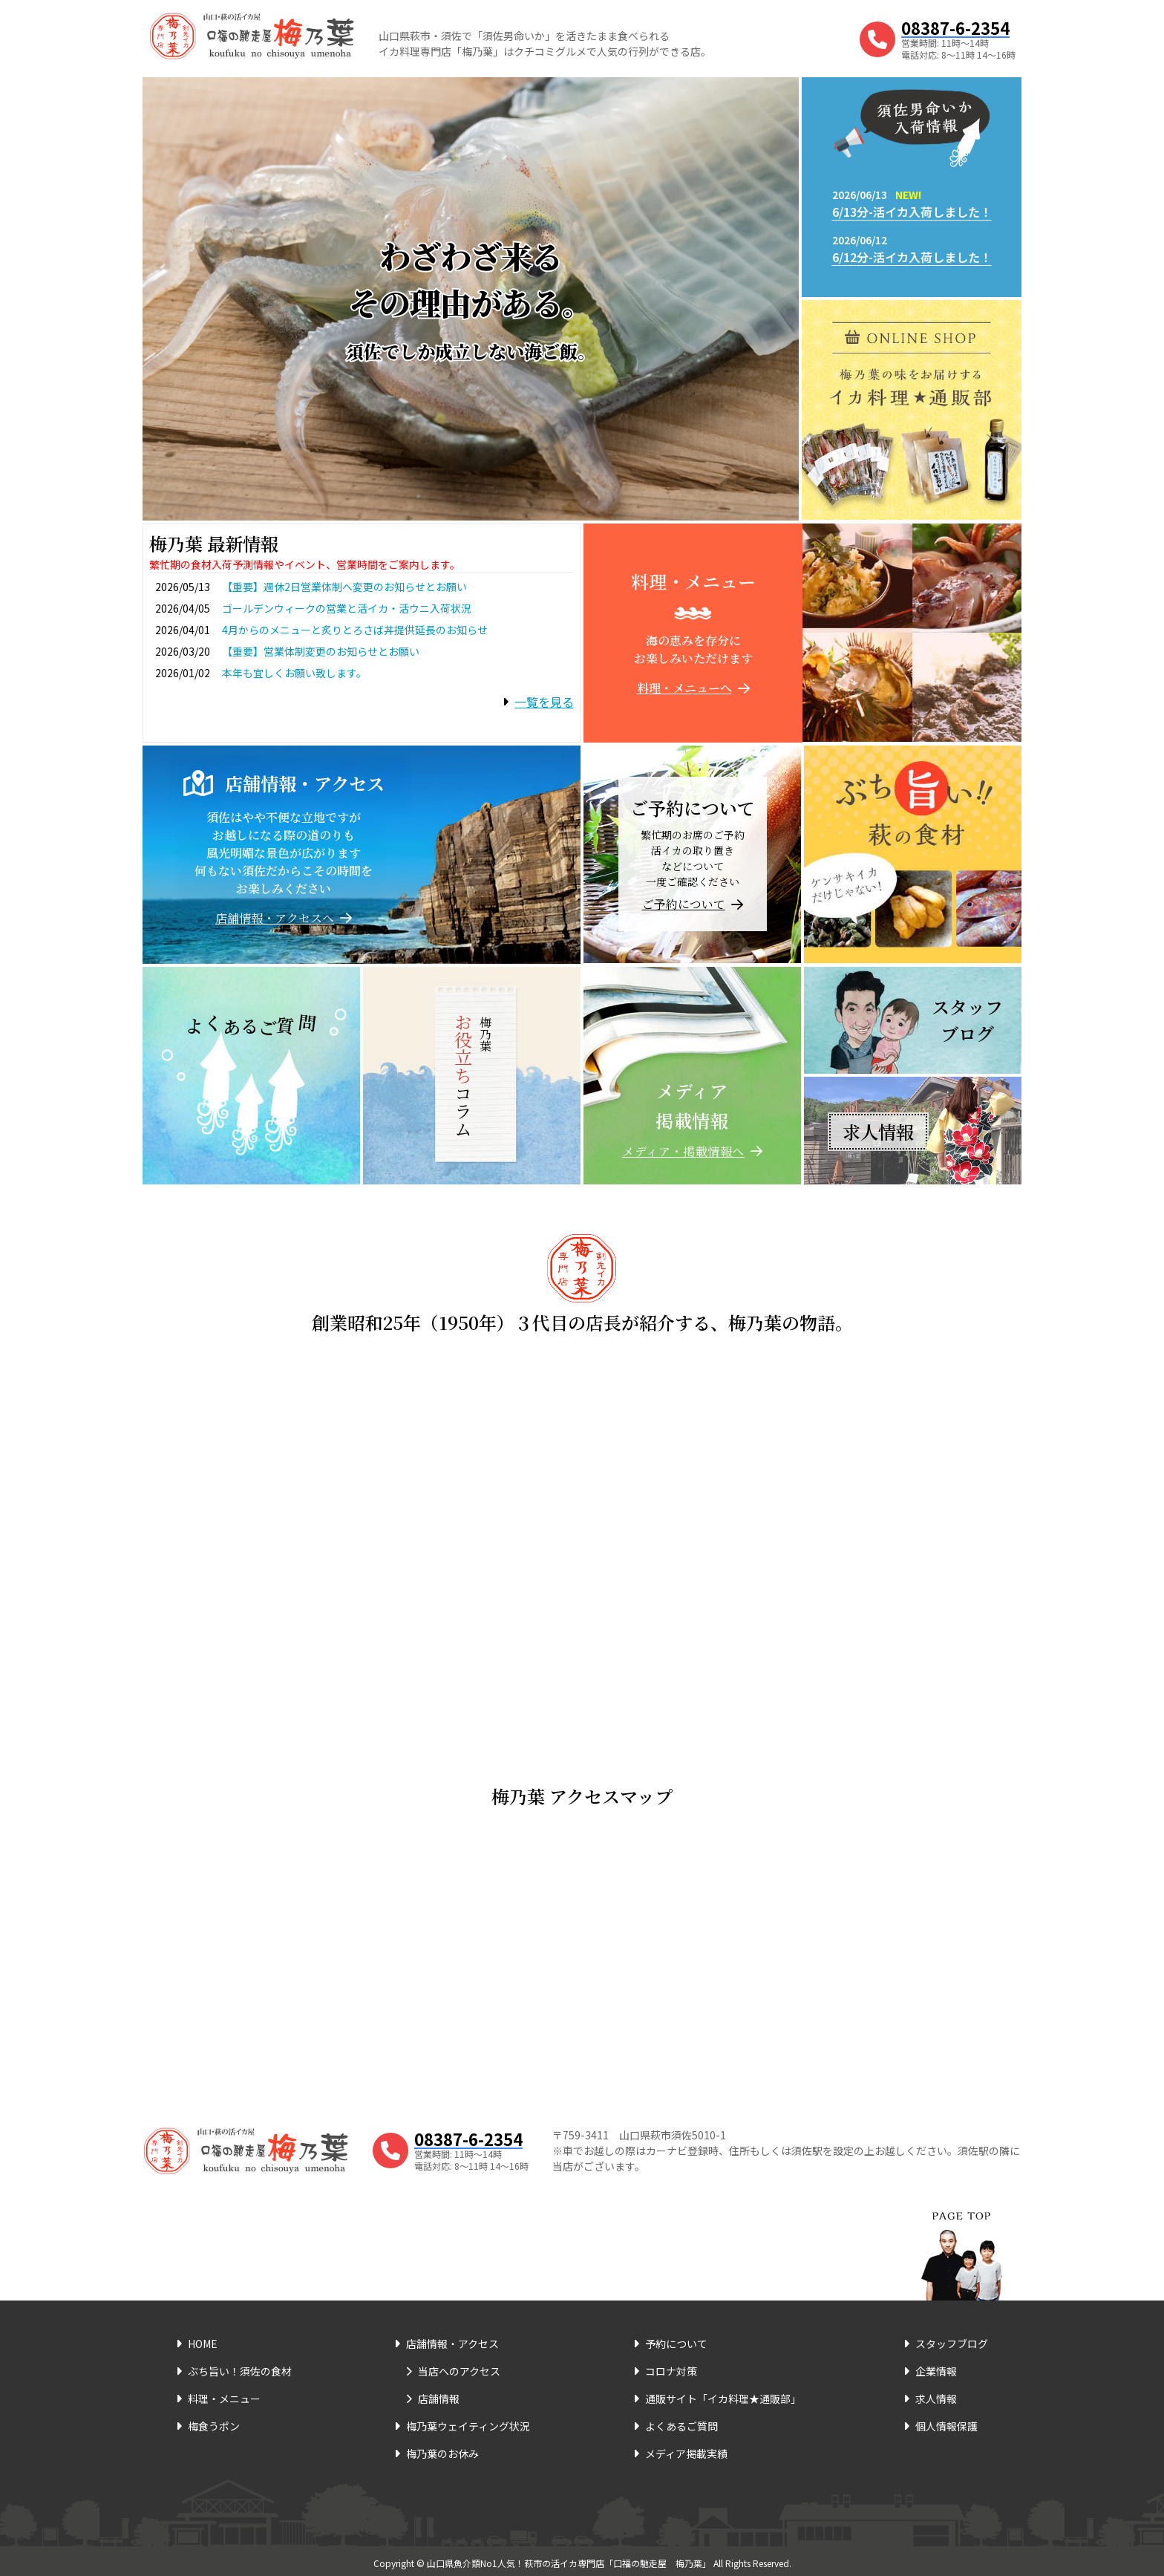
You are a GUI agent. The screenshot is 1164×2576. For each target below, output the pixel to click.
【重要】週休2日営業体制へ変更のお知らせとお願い (344, 586)
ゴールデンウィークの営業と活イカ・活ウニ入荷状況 (346, 608)
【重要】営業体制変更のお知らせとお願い (320, 651)
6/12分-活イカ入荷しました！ (912, 257)
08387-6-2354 (955, 27)
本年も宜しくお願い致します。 (294, 672)
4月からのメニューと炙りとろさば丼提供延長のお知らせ (355, 629)
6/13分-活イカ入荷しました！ (912, 212)
